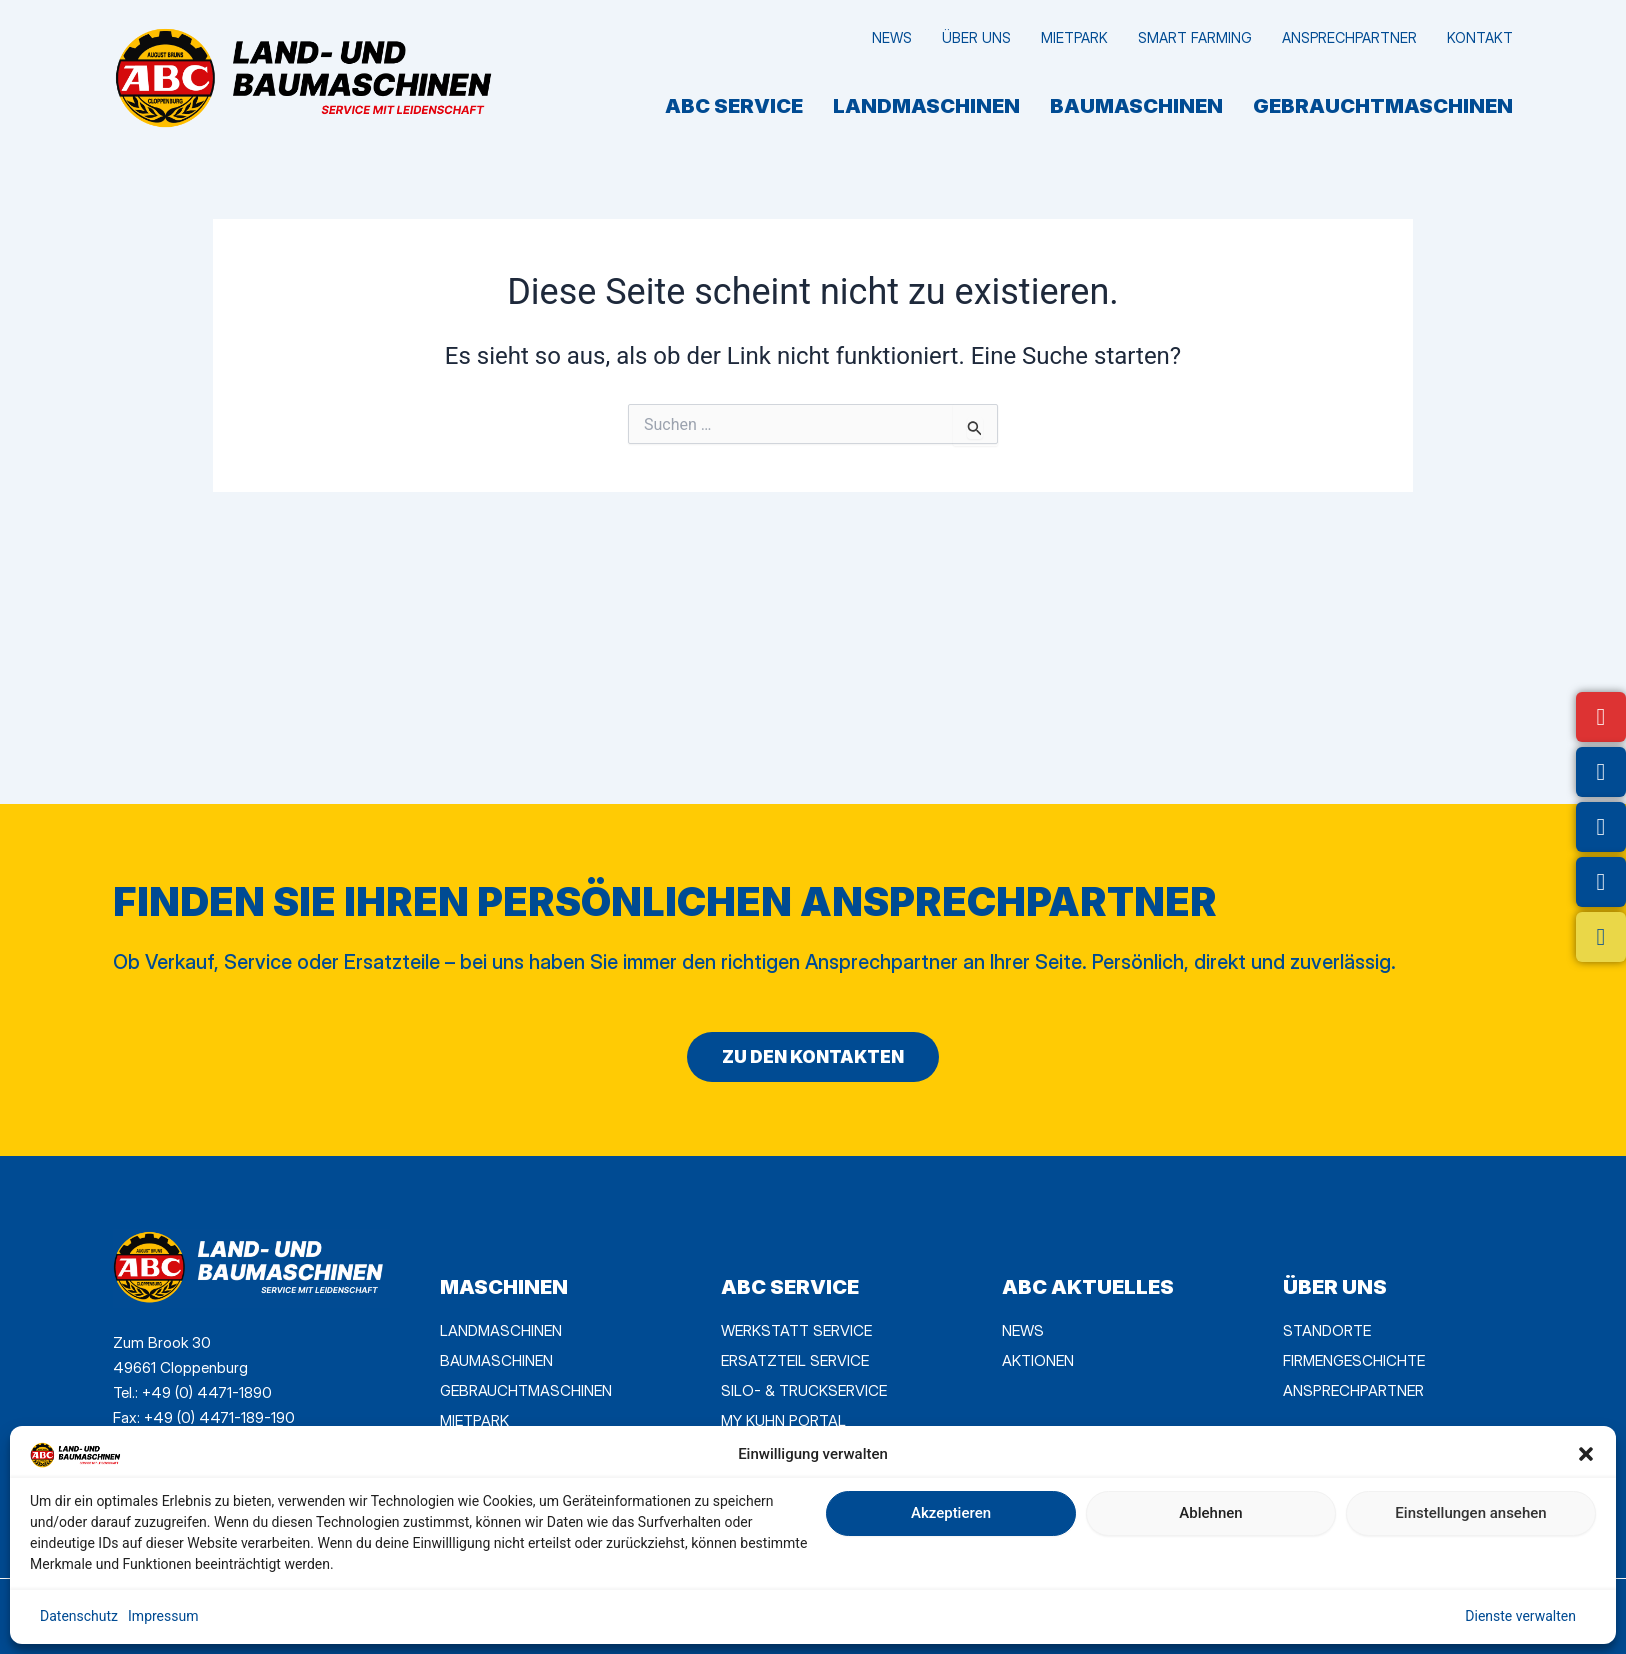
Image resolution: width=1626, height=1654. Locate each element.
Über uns (976, 37)
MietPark (1074, 37)
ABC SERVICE (734, 106)
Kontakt (1480, 37)
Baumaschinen (1136, 106)
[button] (1586, 1454)
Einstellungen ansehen (1470, 1513)
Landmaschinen (926, 106)
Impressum (163, 1616)
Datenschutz (79, 1616)
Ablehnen (1210, 1513)
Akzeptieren (951, 1513)
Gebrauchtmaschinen (1383, 106)
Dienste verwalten (1520, 1616)
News (892, 37)
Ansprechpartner (1349, 37)
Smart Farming (1195, 37)
